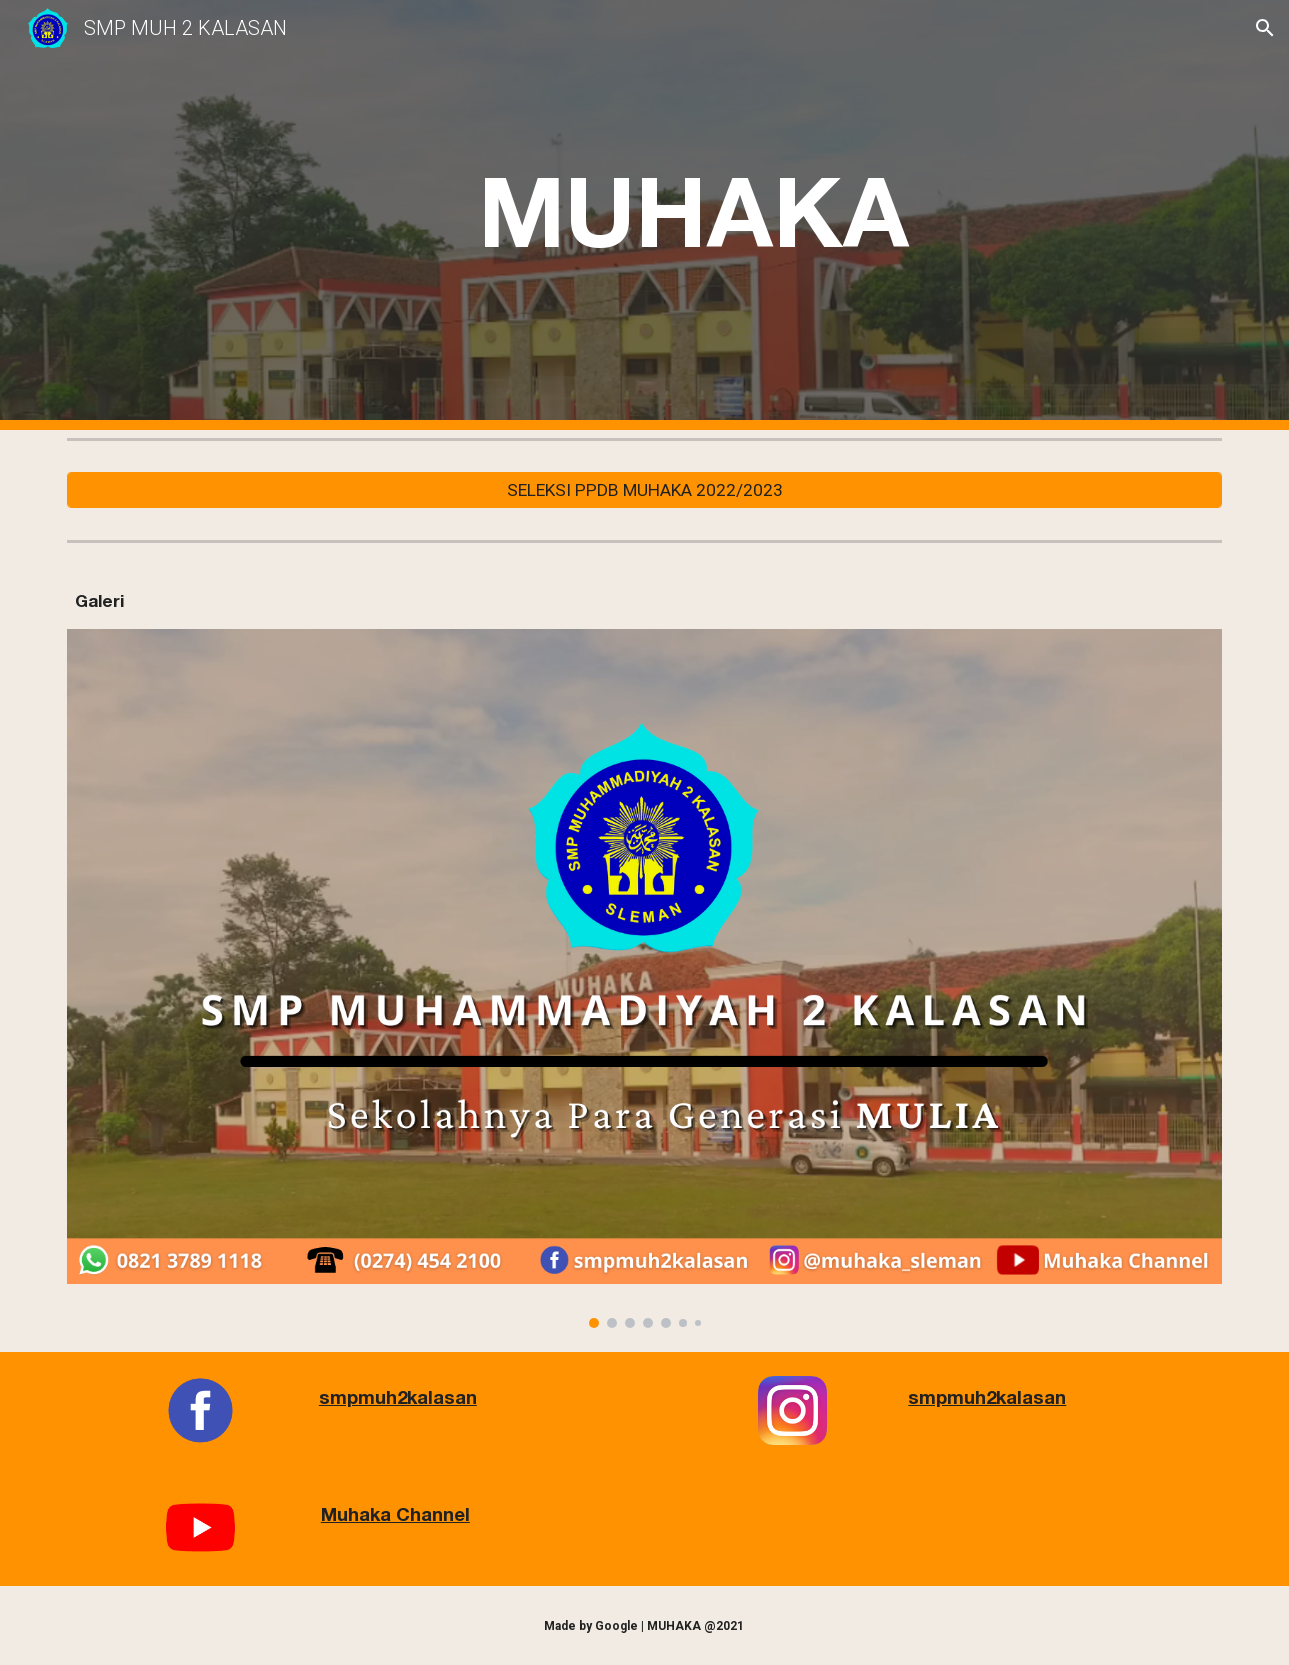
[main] (694, 215)
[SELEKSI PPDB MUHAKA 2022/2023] (644, 490)
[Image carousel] (644, 978)
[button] (1265, 28)
